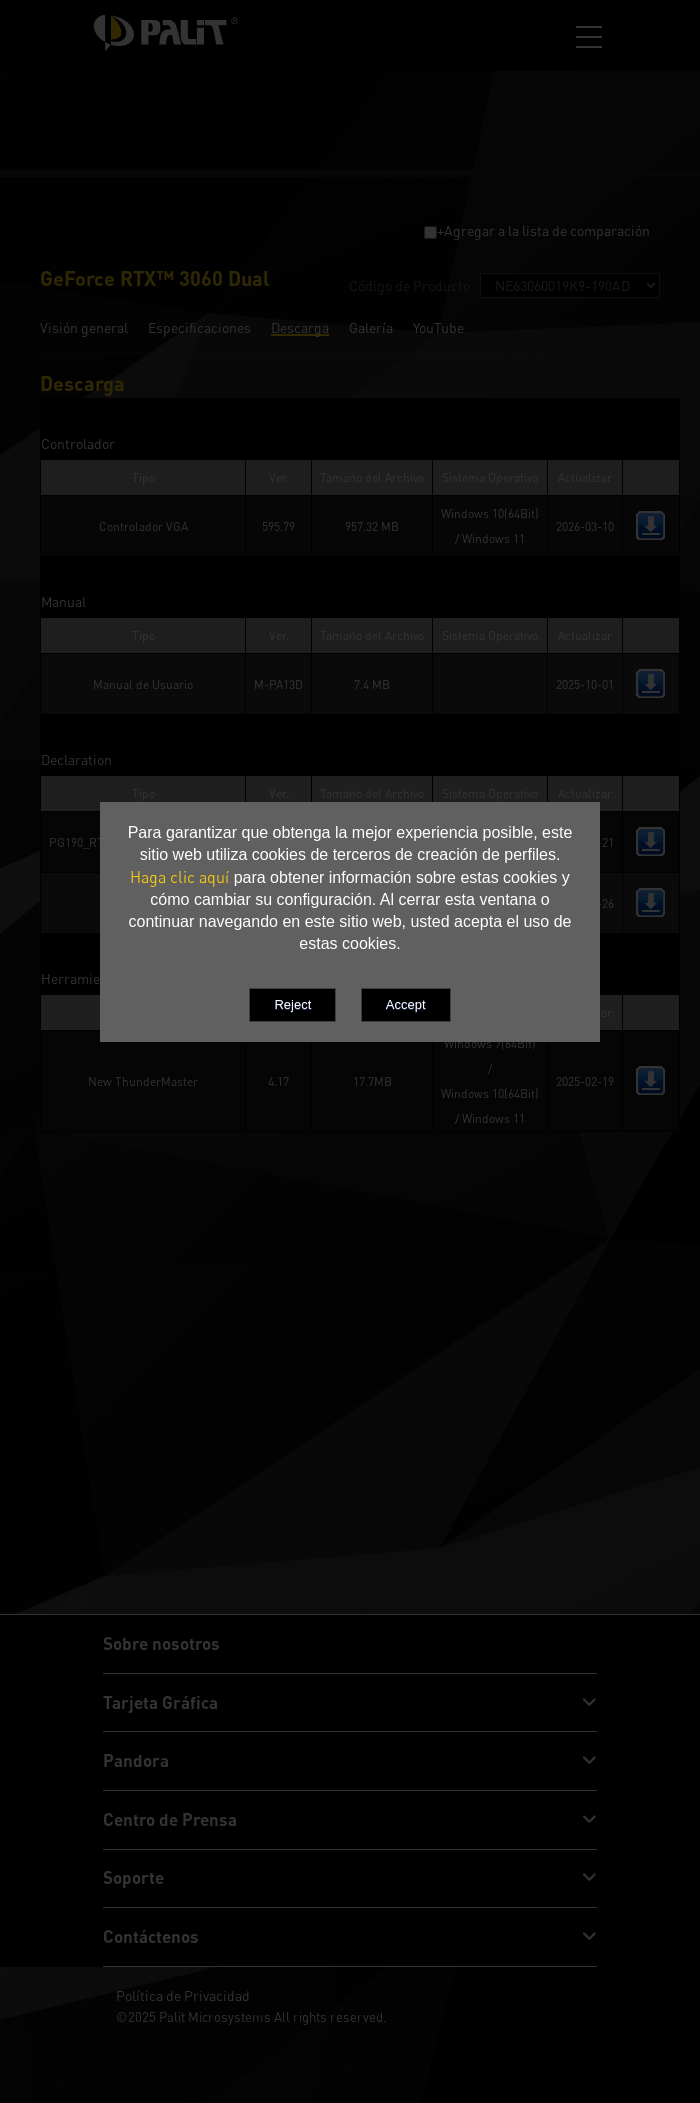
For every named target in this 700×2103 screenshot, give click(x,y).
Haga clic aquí (179, 877)
